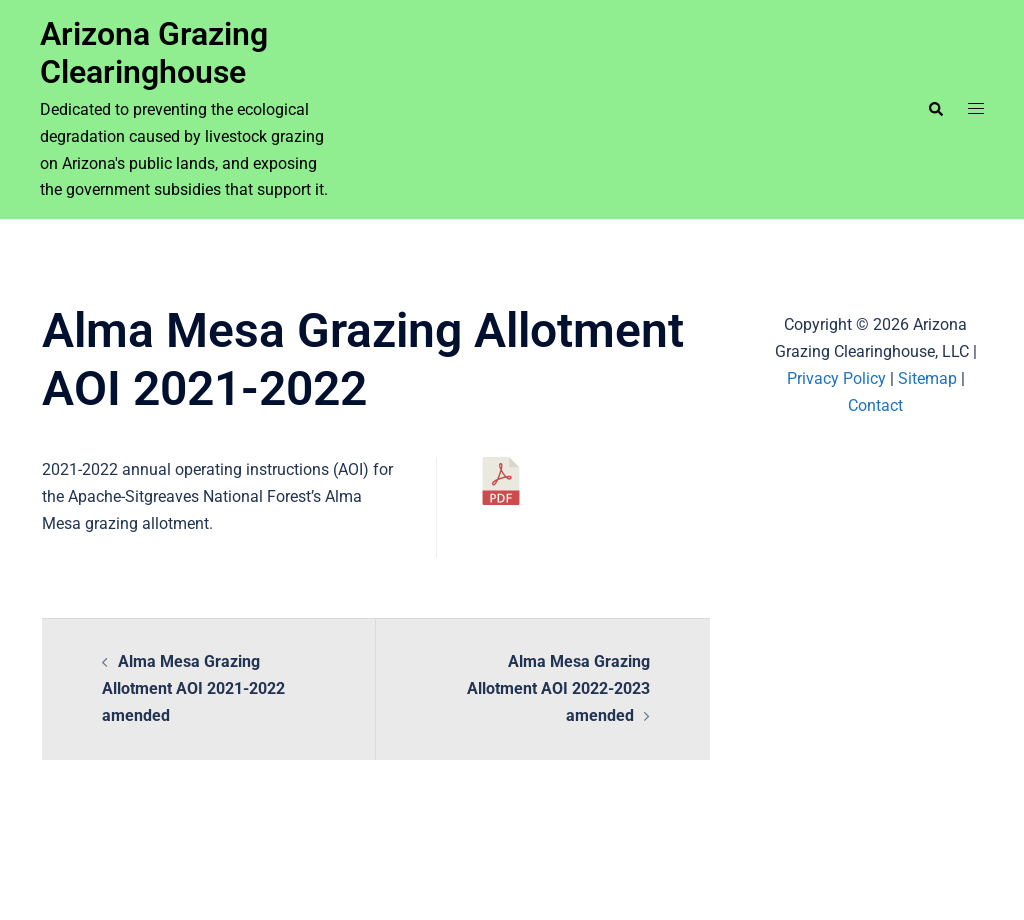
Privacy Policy (836, 378)
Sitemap (927, 378)
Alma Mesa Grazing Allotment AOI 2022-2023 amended (558, 688)
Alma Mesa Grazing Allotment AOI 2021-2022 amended (193, 688)
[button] (935, 109)
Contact (875, 405)
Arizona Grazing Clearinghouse (154, 53)
